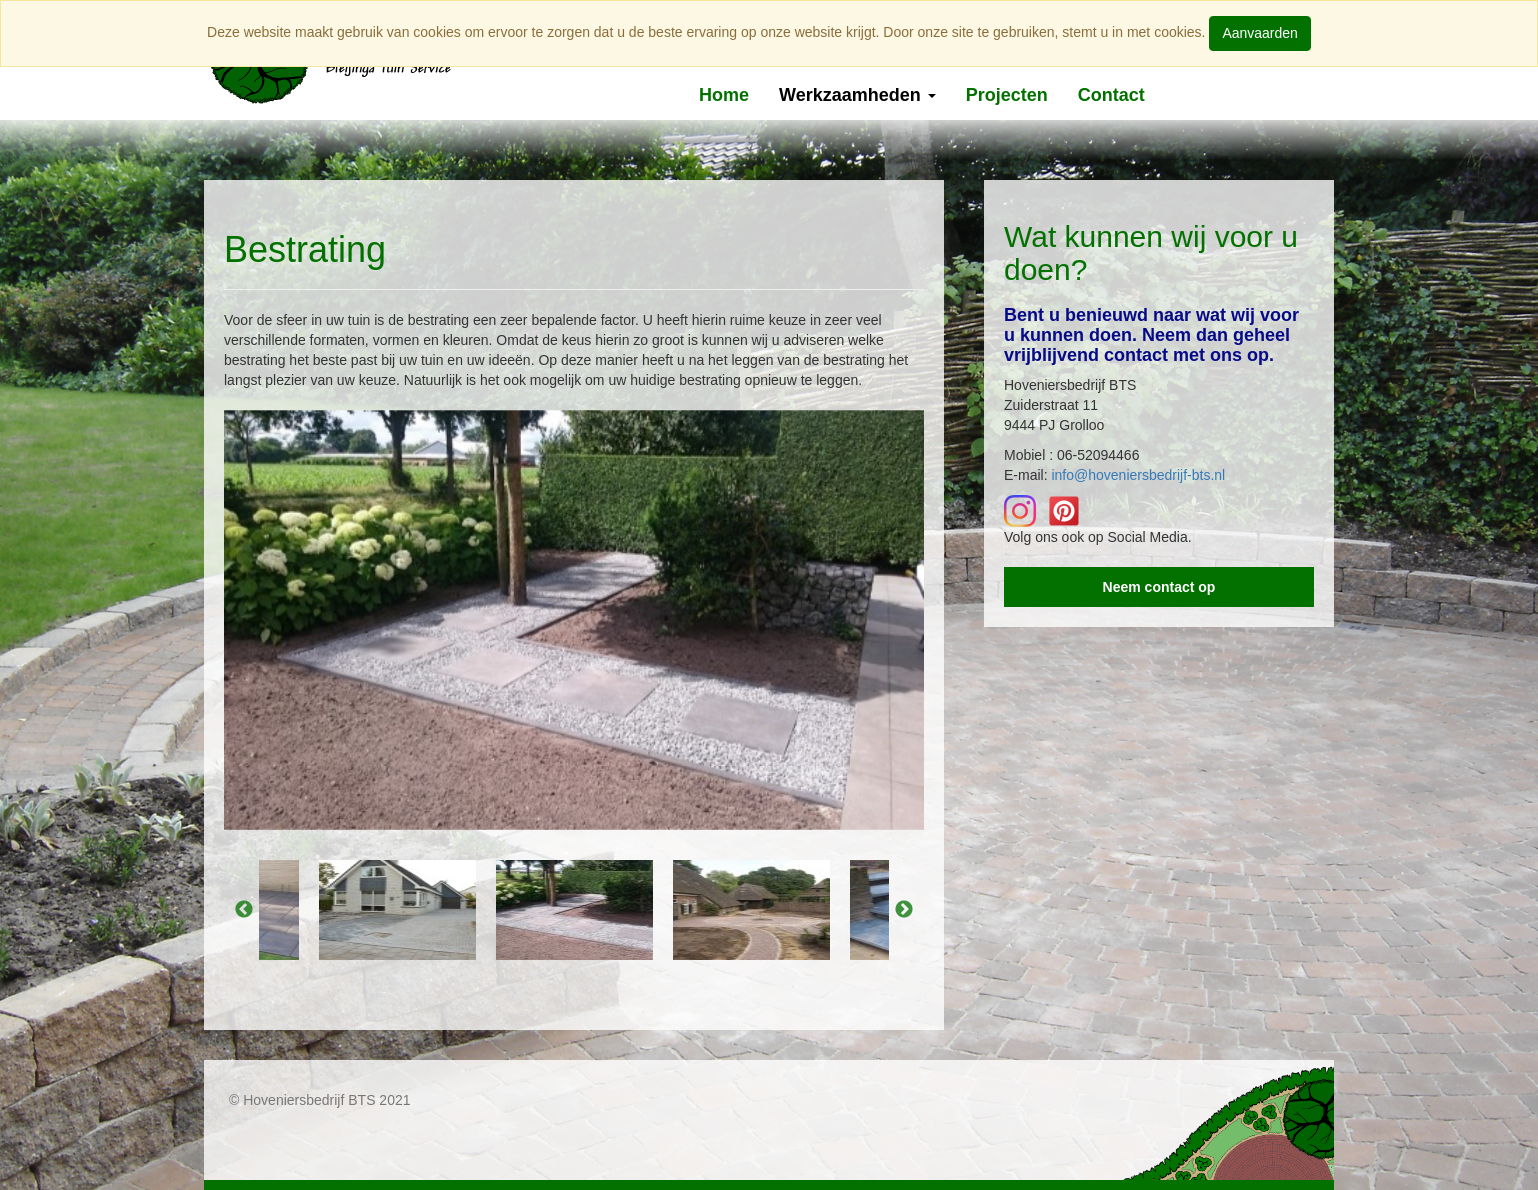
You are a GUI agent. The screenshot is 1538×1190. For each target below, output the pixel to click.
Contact (1111, 95)
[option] (574, 620)
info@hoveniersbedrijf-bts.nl (1138, 475)
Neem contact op (1159, 587)
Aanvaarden (1260, 33)
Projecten (1007, 95)
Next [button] (904, 910)
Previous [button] (244, 910)
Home (724, 95)
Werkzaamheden (857, 95)
